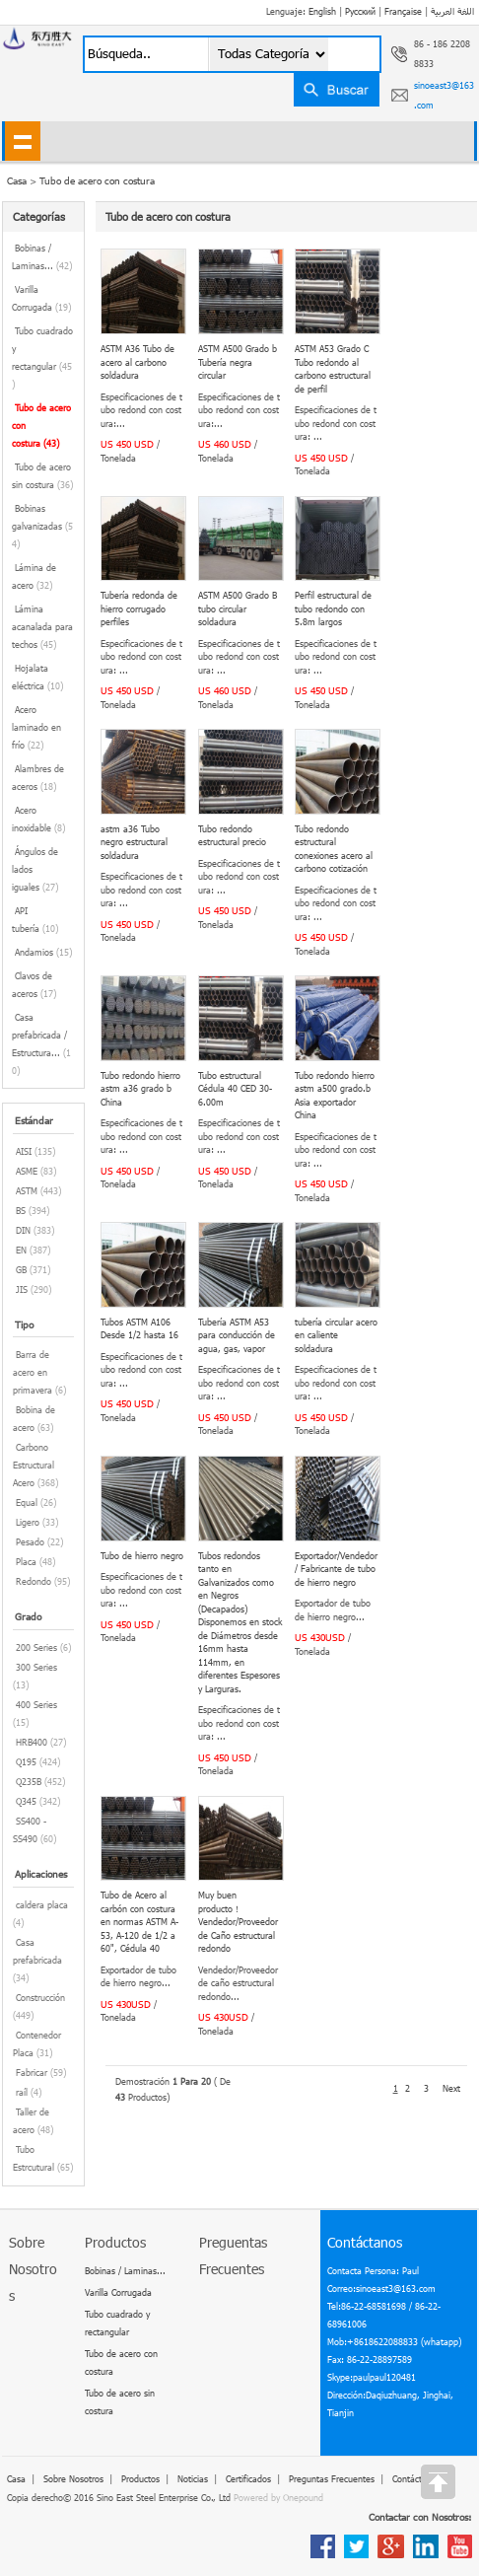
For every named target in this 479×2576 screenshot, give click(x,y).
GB (21, 1269)
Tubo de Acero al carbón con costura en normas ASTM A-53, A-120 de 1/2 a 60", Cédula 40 (139, 1922)
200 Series (36, 1647)
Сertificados (248, 2478)
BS (21, 1210)
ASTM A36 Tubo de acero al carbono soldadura (137, 362)
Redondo (33, 1581)
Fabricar (31, 2072)
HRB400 (31, 1742)
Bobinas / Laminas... (125, 2270)
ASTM (26, 1190)
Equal (26, 1502)
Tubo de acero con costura (97, 180)
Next (451, 2088)
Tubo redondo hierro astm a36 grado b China (140, 1089)
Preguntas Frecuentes (332, 2478)
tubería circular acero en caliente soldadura (336, 1335)
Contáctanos (416, 2478)
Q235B (28, 1781)
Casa (16, 2478)
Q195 (26, 1761)
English (322, 11)
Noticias (192, 2478)
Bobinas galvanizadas (42, 526)
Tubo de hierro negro (142, 1555)
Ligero (27, 1522)
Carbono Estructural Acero (33, 1465)
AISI (24, 1151)
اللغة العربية (452, 11)
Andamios (43, 952)
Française (403, 11)
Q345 (26, 1801)
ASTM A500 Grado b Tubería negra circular (237, 362)
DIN (23, 1230)
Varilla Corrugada (118, 2292)
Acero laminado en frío (36, 727)
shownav (22, 141)
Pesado (30, 1542)
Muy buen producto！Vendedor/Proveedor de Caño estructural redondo (238, 1922)
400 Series (36, 1704)
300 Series (36, 1667)
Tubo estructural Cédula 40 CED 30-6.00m (235, 1089)
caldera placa (42, 1904)
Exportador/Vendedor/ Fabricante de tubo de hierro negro (336, 1569)
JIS (22, 1289)
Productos (140, 2478)
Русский (360, 11)
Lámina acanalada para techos (42, 627)
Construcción (40, 1997)
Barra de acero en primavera (32, 1372)
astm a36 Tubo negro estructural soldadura (134, 842)
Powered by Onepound (278, 2497)
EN (21, 1250)
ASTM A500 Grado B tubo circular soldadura (237, 608)
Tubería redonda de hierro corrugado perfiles (139, 608)
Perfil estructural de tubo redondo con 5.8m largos (333, 608)
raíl (22, 2092)
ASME (26, 1171)
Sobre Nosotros (73, 2478)
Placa (26, 1561)
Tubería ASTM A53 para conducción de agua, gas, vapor (236, 1335)
